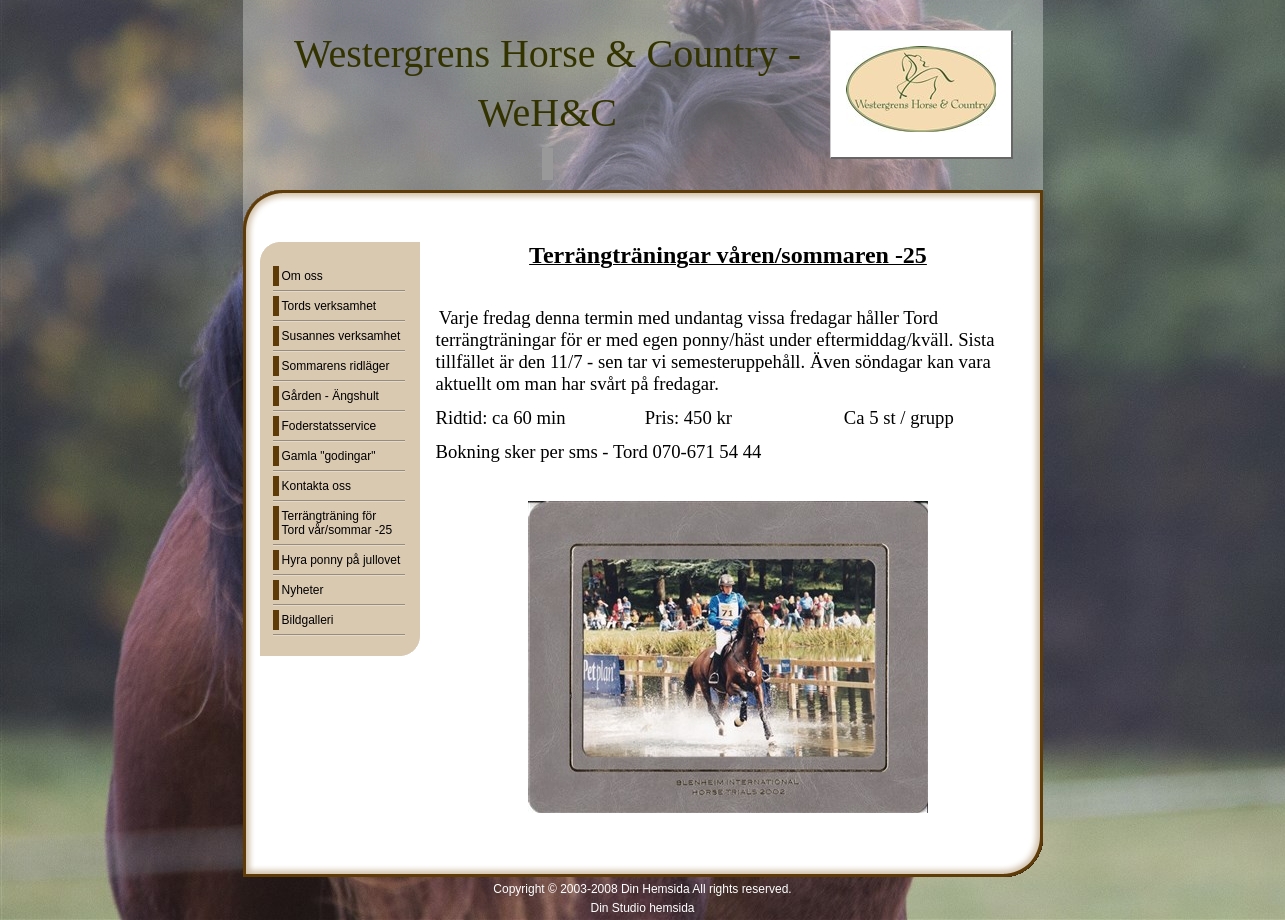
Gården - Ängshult (330, 396)
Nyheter (303, 590)
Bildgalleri (308, 620)
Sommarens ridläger (336, 366)
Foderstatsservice (329, 426)
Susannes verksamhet (341, 336)
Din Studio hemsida (642, 908)
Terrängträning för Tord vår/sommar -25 (337, 523)
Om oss (302, 276)
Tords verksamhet (329, 306)
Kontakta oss (316, 486)
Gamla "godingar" (329, 456)
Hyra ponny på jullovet (341, 560)
